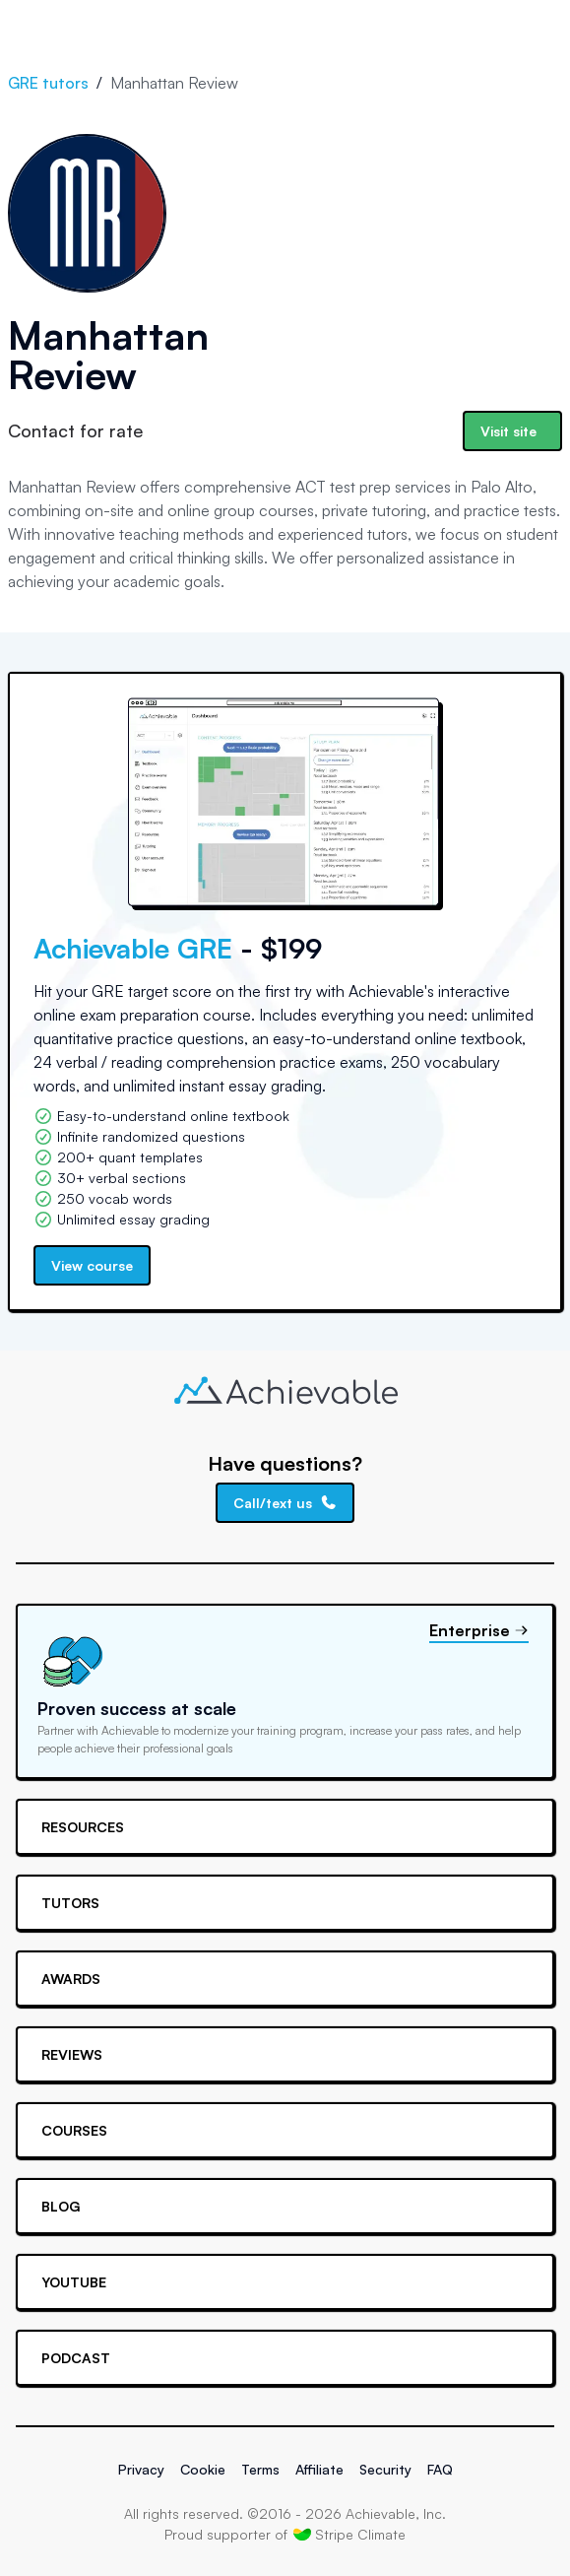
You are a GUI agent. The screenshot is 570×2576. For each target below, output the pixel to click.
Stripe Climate (349, 2534)
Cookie (202, 2469)
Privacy (141, 2469)
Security (385, 2469)
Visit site (508, 431)
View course (92, 1265)
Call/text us (285, 1502)
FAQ (440, 2469)
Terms (260, 2469)
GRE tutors (48, 83)
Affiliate (319, 2469)
